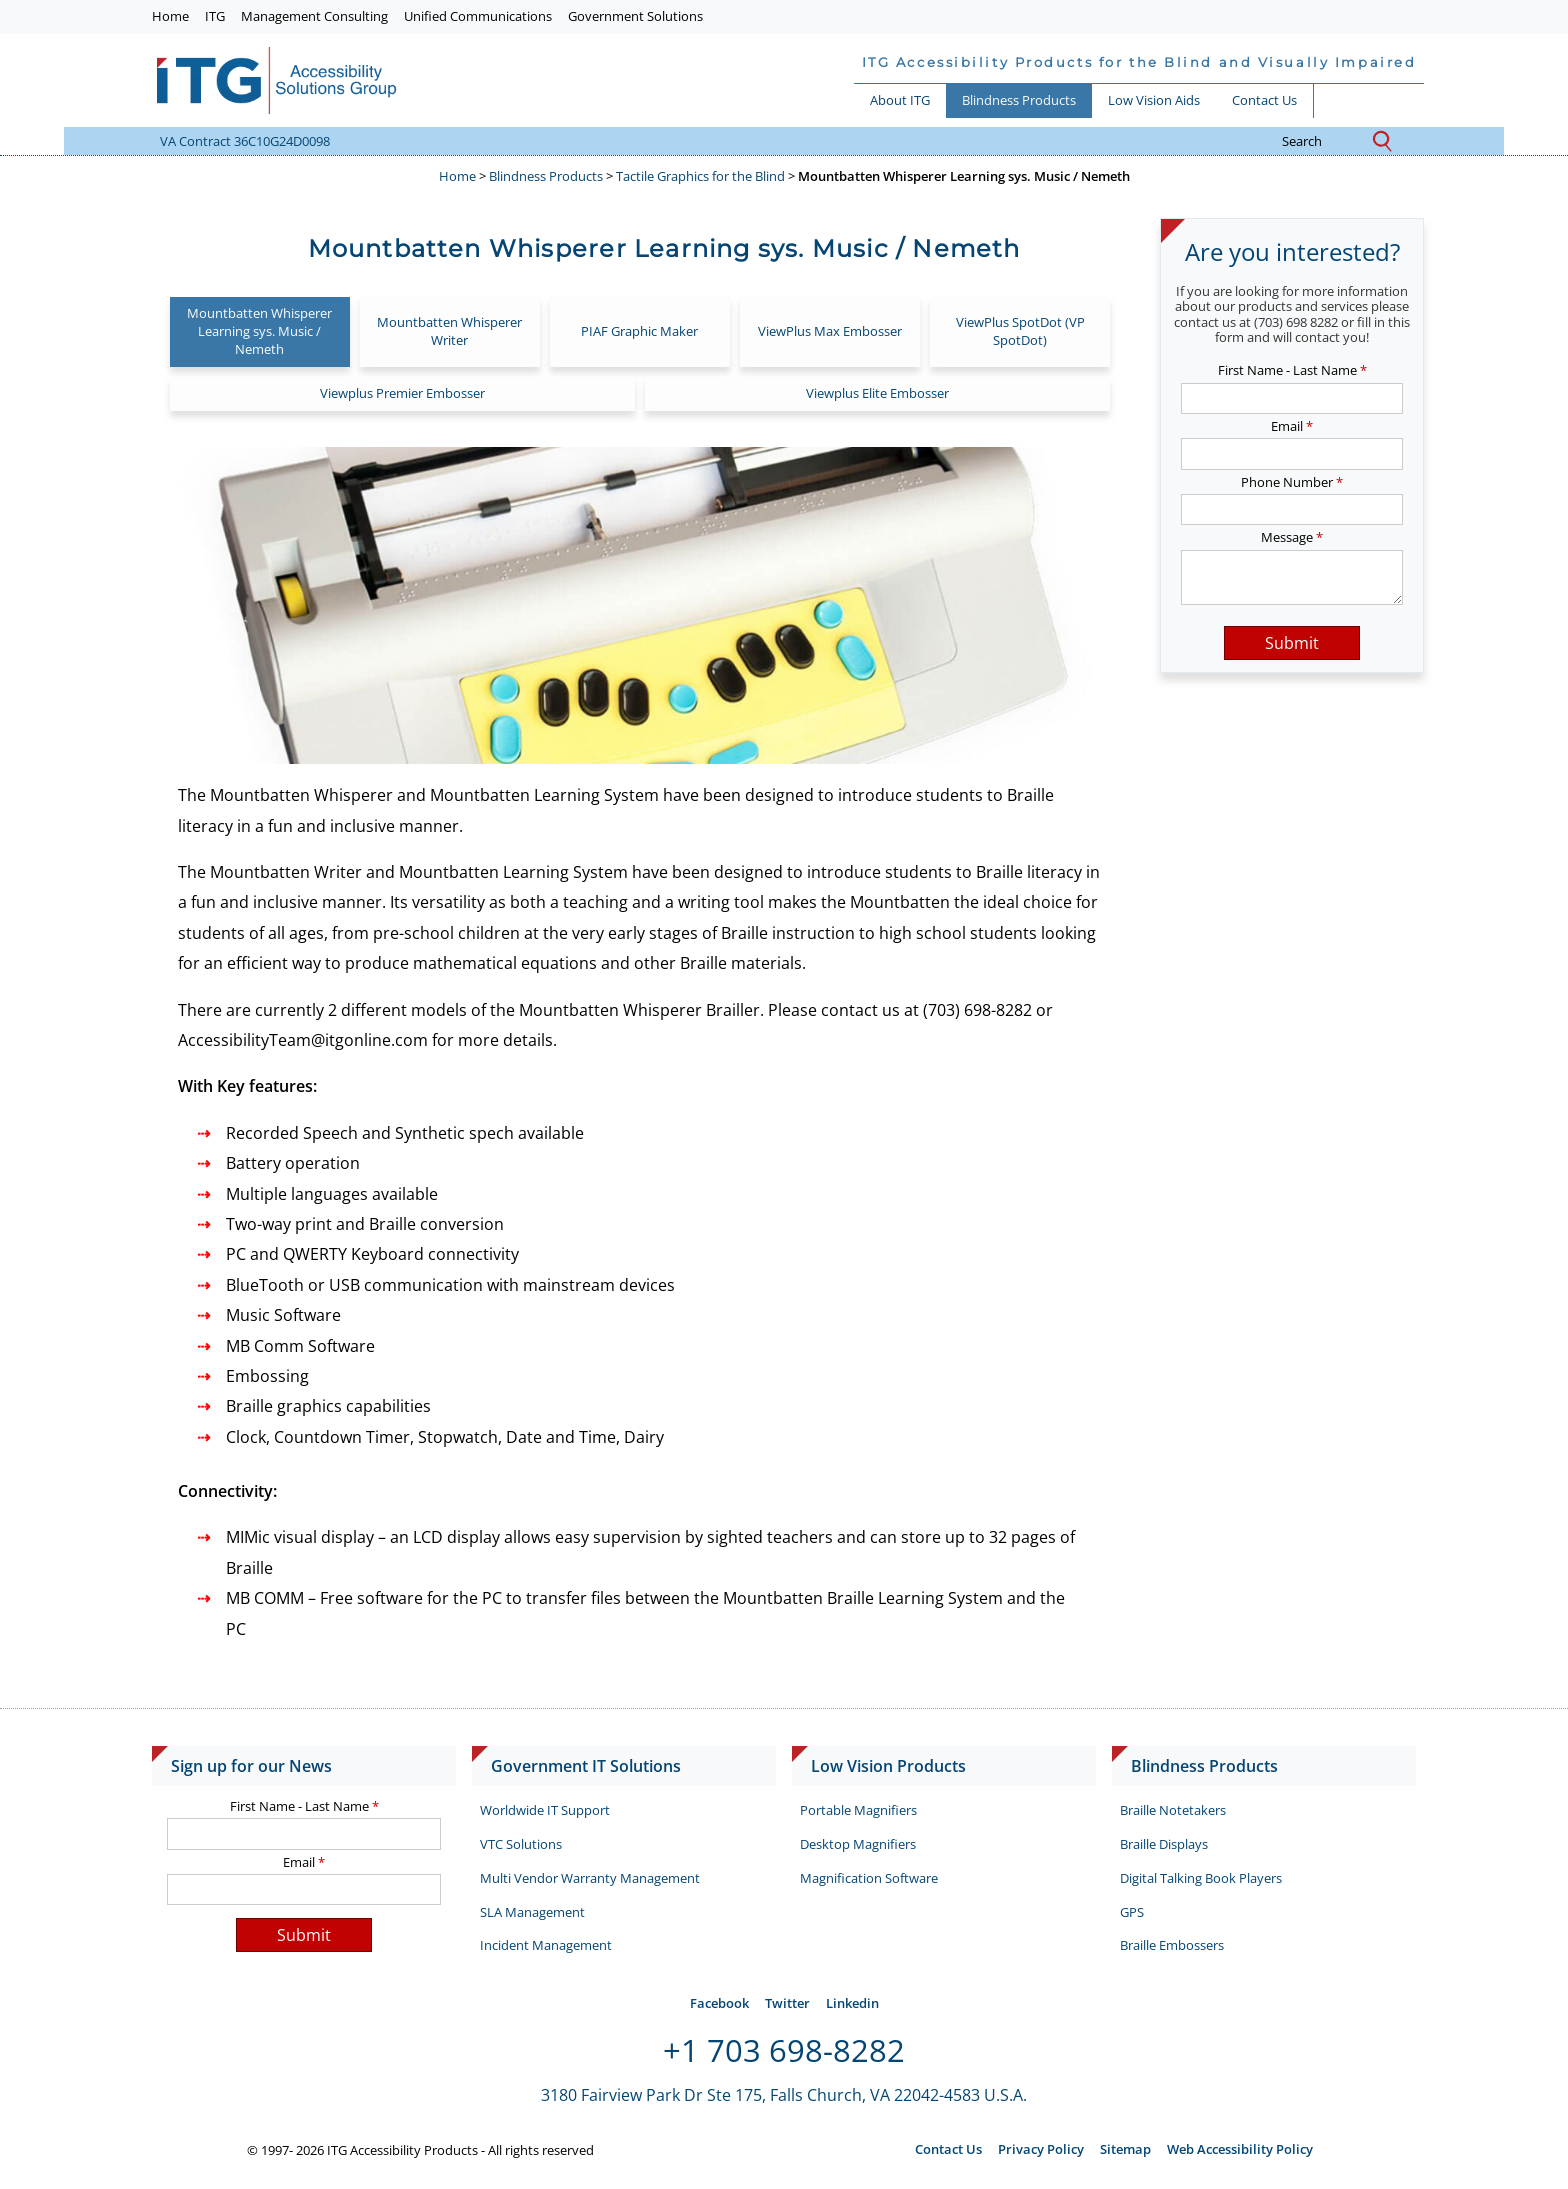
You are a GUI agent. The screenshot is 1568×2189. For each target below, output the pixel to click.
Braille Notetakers (1173, 1810)
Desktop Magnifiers (858, 1844)
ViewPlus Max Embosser (830, 331)
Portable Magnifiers (858, 1810)
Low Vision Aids (1154, 100)
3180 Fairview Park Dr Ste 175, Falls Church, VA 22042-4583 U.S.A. (784, 2095)
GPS (1132, 1912)
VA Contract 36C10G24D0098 (245, 141)
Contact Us (1264, 100)
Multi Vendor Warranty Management (590, 1878)
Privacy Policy (1041, 2149)
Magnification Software (869, 1878)
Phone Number (1292, 482)
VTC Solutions (521, 1844)
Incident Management (546, 1945)
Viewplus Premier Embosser (402, 393)
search (1317, 142)
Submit (1292, 643)
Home (170, 16)
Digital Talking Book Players (1201, 1878)
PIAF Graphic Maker (639, 331)
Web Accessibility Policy (1240, 2149)
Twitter (787, 2003)
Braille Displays (1164, 1844)
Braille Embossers (1172, 1945)
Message (1292, 537)
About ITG (900, 100)
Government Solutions (635, 16)
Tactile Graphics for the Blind (700, 176)
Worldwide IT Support (545, 1810)
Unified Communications (478, 16)
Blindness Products (1019, 100)
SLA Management (532, 1912)
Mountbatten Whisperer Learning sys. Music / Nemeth (259, 331)
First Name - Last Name (1292, 370)
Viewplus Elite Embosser (877, 393)
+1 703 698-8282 (784, 2050)
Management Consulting (314, 16)
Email (1292, 426)
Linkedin (852, 2003)
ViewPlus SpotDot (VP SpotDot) (1020, 331)
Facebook (719, 2003)
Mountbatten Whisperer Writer (449, 331)
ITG (215, 16)
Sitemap (1125, 2149)
